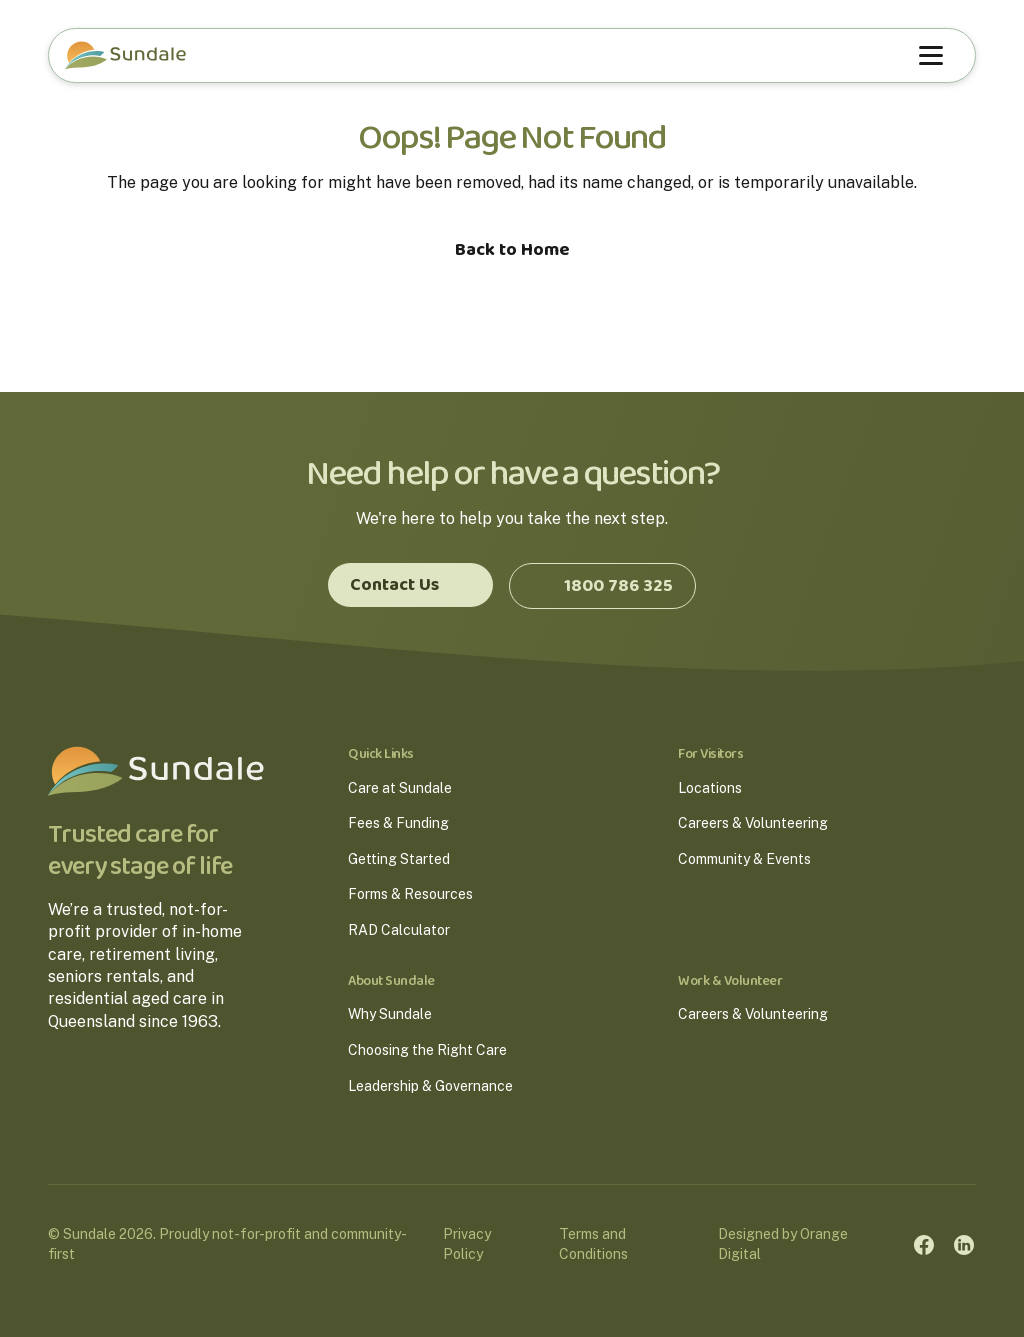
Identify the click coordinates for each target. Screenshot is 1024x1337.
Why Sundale (390, 1014)
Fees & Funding (398, 823)
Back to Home (512, 250)
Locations (710, 788)
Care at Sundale (400, 788)
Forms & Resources (410, 894)
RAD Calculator (399, 930)
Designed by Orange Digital (783, 1244)
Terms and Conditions (593, 1244)
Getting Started (399, 859)
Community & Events (744, 859)
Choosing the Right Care (427, 1050)
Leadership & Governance (430, 1086)
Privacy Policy (467, 1244)
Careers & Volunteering (753, 823)
